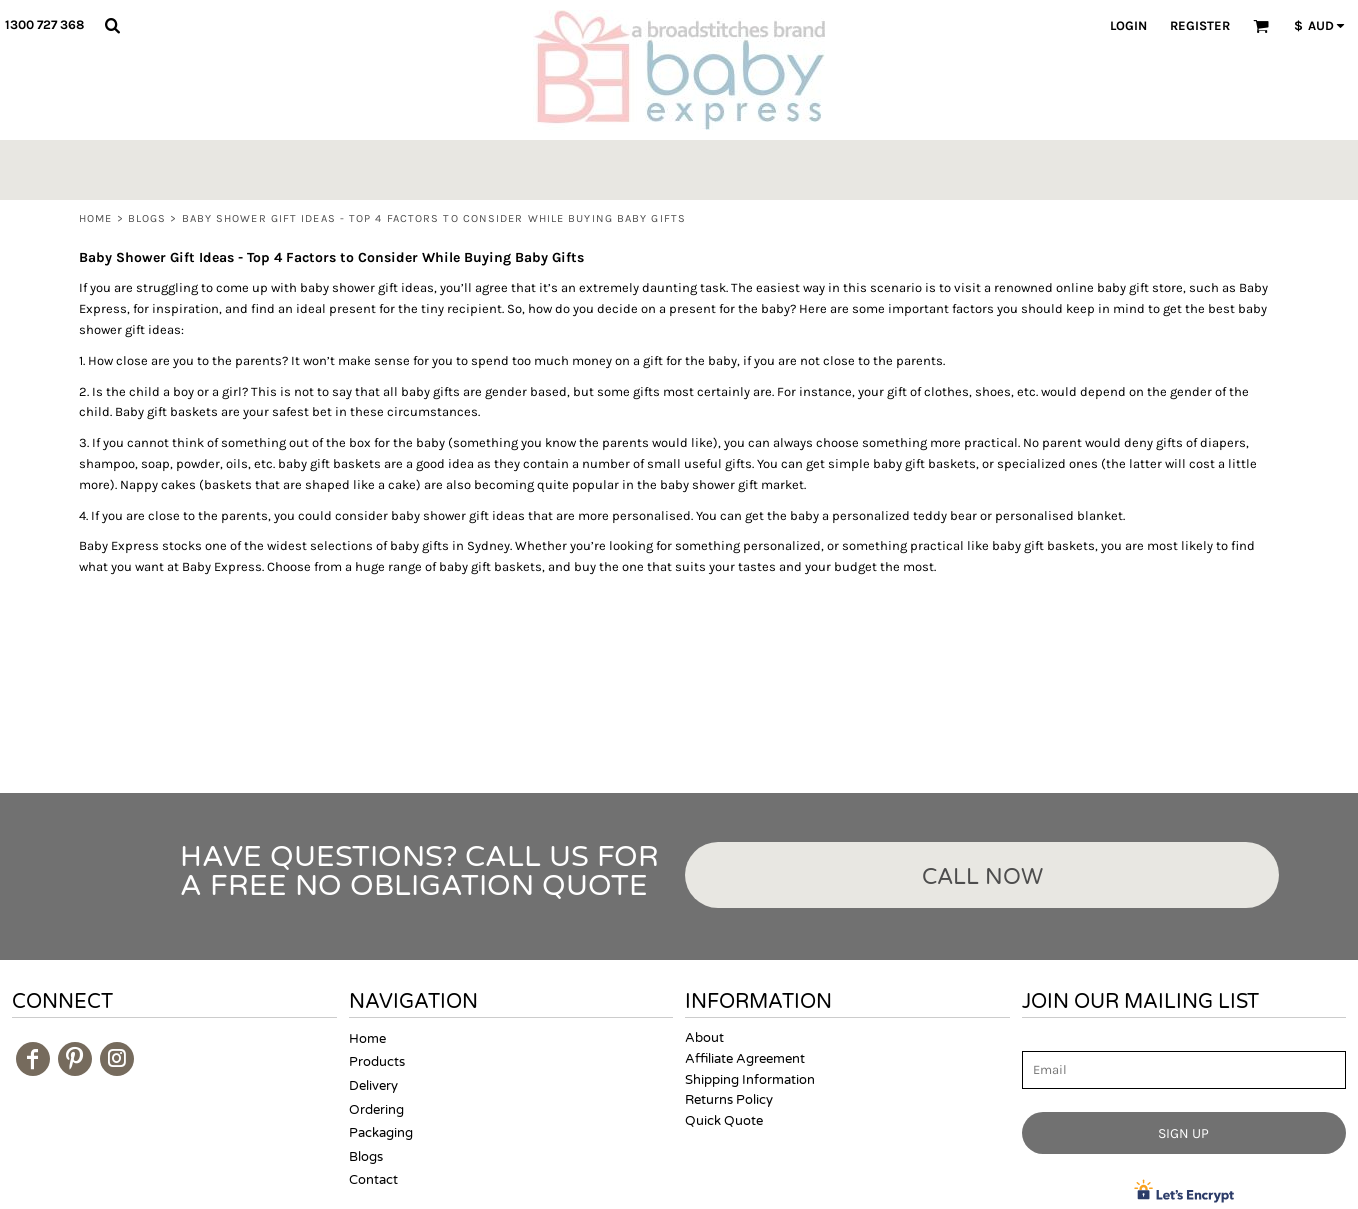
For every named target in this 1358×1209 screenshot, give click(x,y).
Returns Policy (729, 1100)
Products (377, 1062)
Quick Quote (724, 1121)
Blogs (147, 218)
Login (1128, 25)
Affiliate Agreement (745, 1059)
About (704, 1038)
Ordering (376, 1110)
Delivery (373, 1086)
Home (95, 218)
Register (1200, 25)
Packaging (381, 1133)
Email (1040, 1039)
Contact (373, 1180)
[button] (112, 25)
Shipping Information (750, 1080)
